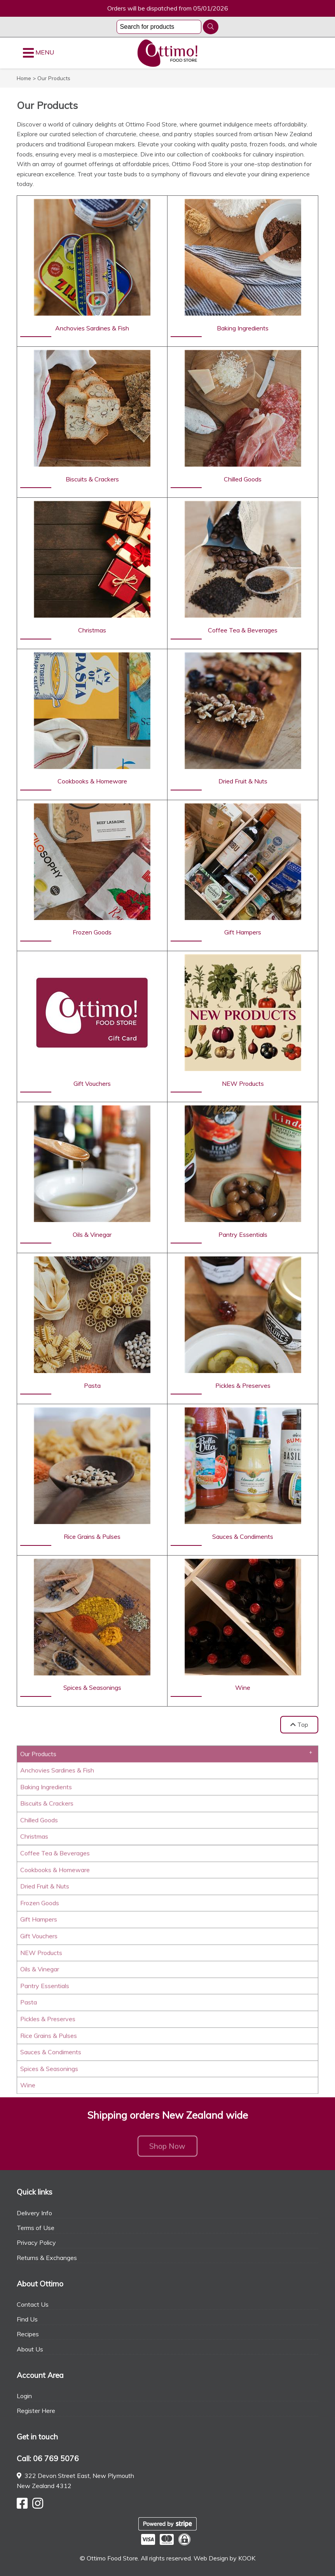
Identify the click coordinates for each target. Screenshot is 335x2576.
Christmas (34, 1839)
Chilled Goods (39, 1822)
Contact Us (33, 2304)
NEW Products (41, 1955)
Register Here (36, 2410)
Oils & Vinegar (39, 1971)
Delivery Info (34, 2213)
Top (299, 1724)
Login (24, 2396)
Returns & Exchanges (47, 2258)
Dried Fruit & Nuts (44, 1889)
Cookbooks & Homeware (55, 1872)
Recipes (28, 2334)
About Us (30, 2349)
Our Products (38, 1757)
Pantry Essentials (44, 1988)
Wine (27, 2087)
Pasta (28, 2005)
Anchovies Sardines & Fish (57, 1773)
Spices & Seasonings (49, 2071)
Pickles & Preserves (47, 2021)
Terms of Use (35, 2228)
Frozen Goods (39, 1905)
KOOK (246, 2558)
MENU (38, 53)
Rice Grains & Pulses (48, 2038)
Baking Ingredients (46, 1789)
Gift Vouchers (39, 1938)
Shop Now (167, 2148)
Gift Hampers (38, 1922)
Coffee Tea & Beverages (55, 1856)
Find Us (27, 2319)
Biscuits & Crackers (46, 1806)
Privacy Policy (36, 2242)
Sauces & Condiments (50, 2054)
